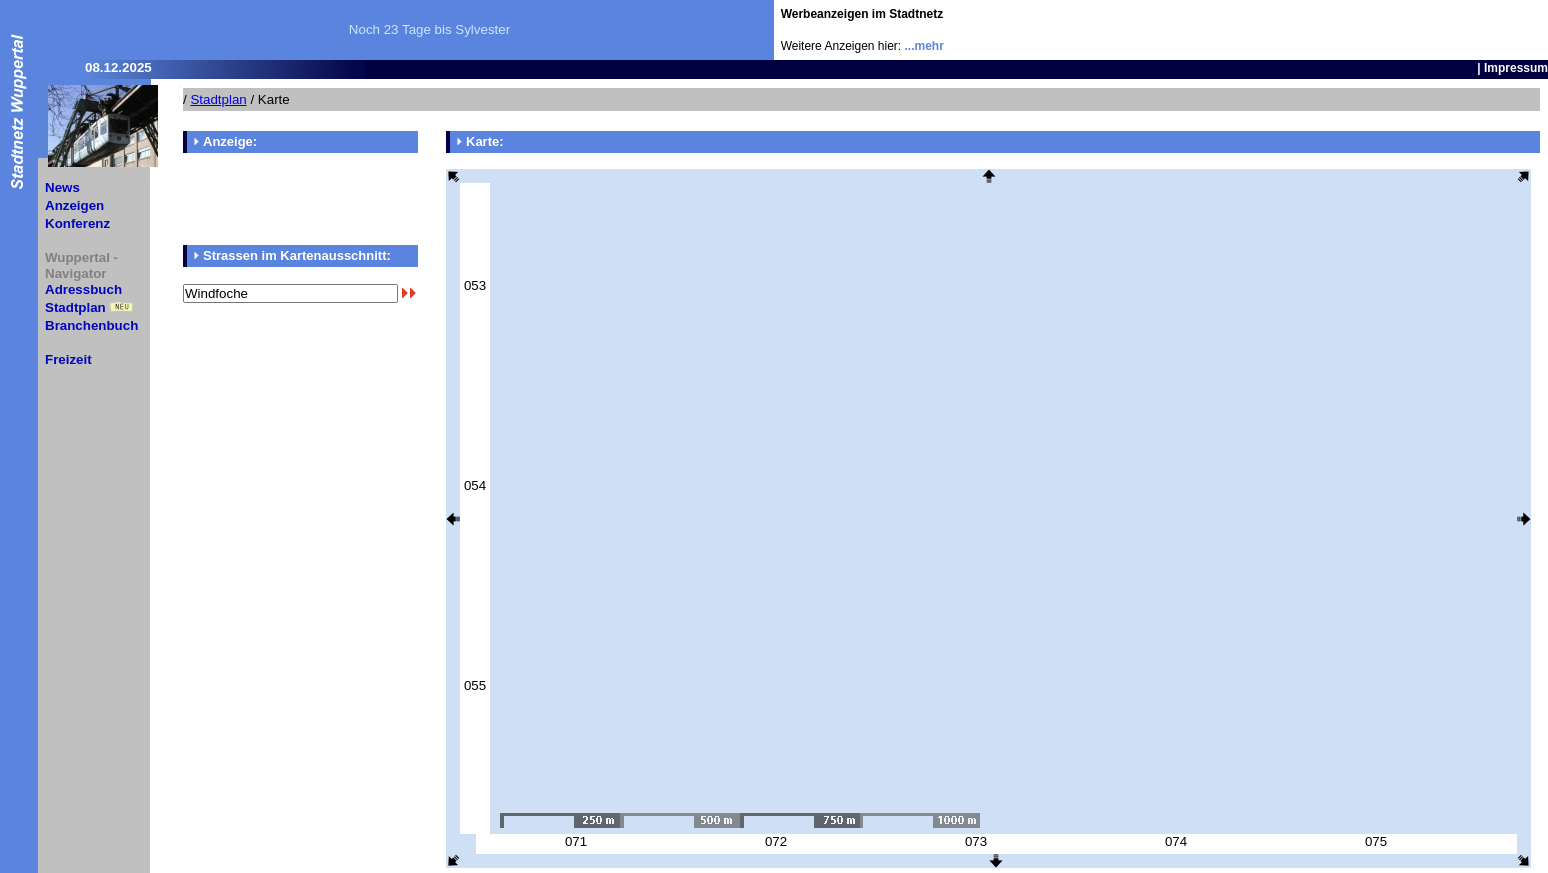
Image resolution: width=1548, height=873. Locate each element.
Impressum (1516, 68)
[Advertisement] (1431, 30)
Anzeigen (74, 205)
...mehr (924, 46)
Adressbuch (83, 289)
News (62, 187)
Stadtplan (75, 307)
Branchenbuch (91, 325)
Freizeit (68, 359)
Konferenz (77, 223)
